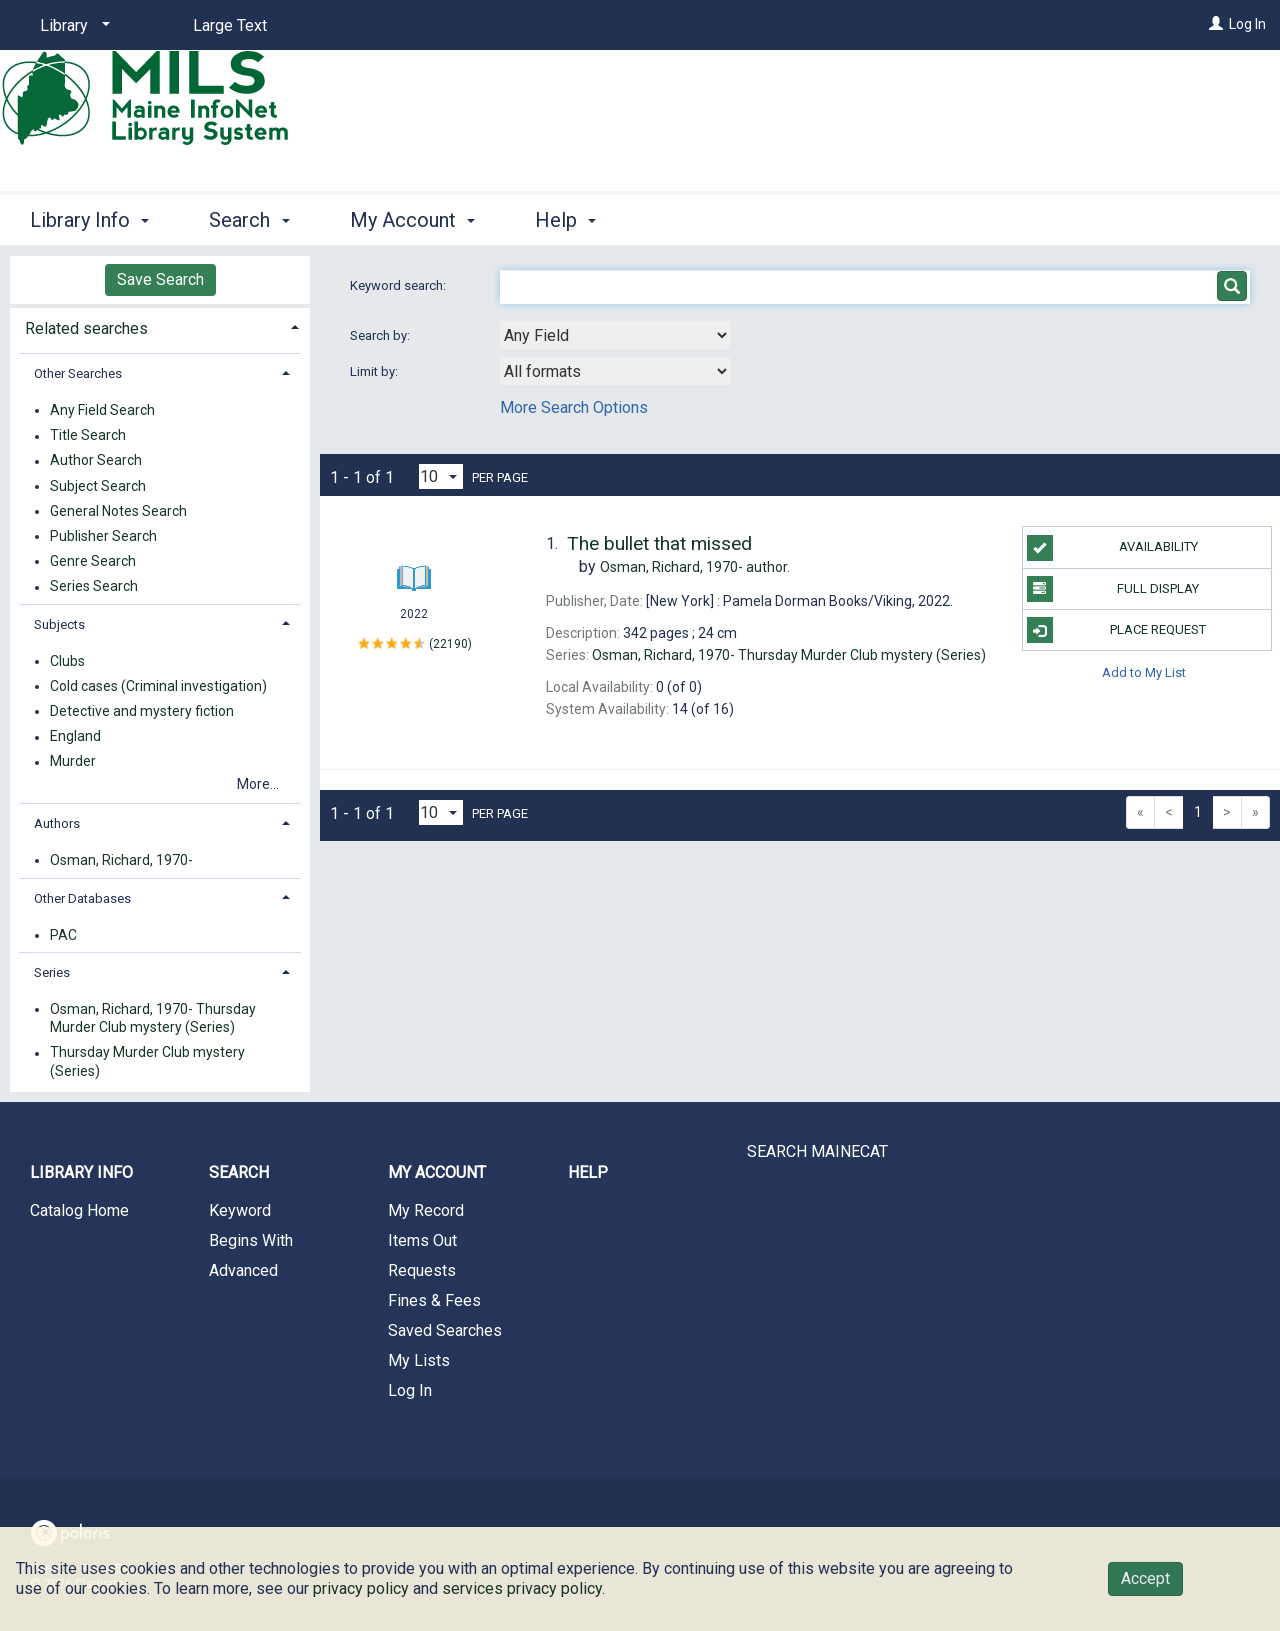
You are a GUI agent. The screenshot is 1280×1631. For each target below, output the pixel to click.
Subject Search (98, 486)
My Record (426, 1210)
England (75, 737)
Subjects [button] (59, 624)
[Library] (71, 26)
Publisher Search (103, 536)
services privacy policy (522, 1588)
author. (695, 567)
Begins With (251, 1240)
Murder (73, 762)
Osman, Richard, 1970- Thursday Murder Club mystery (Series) (153, 1018)
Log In (1247, 24)
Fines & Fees (434, 1300)
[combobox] (615, 335)
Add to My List (1144, 671)
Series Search (94, 587)
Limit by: (375, 371)
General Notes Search (118, 511)
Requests (422, 1270)
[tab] (160, 326)
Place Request (1117, 630)
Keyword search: (399, 285)
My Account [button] (412, 220)
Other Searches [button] (78, 373)
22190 (450, 643)
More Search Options (574, 407)
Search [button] (249, 220)
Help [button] (565, 220)
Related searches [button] (86, 328)
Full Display (1113, 589)
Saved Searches (445, 1330)
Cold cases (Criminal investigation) (158, 686)
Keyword (240, 1210)
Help (588, 1172)
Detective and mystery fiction (142, 711)
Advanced (243, 1270)
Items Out (422, 1240)
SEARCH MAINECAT (817, 1151)
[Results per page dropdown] (441, 476)
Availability (1112, 548)
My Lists (419, 1360)
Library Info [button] (89, 220)
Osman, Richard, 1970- (121, 860)
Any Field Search (102, 410)
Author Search (96, 461)
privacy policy (361, 1588)
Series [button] (52, 972)
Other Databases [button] (82, 898)
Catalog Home (79, 1210)
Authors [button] (57, 823)
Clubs (67, 661)
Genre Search (93, 561)
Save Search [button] (160, 279)
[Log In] (1216, 24)
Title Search (88, 436)
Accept (1145, 1578)
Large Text (230, 25)
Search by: (381, 335)
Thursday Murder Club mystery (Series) (147, 1062)
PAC (63, 935)
